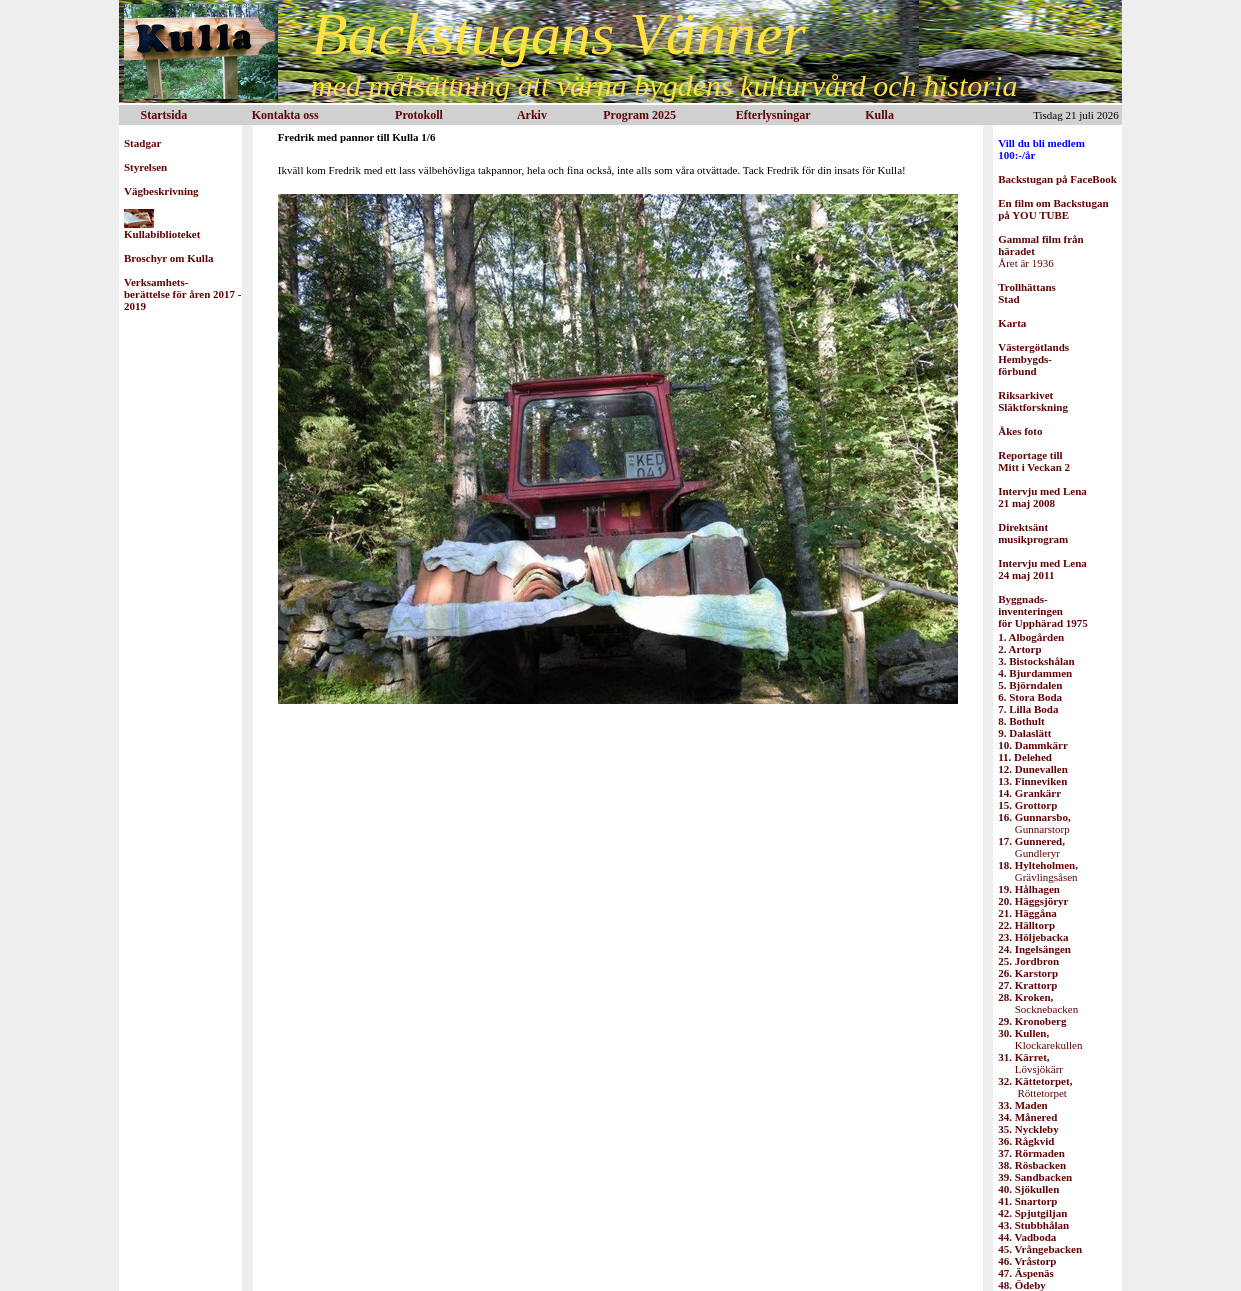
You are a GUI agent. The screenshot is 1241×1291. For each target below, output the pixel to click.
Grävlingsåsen (1038, 871)
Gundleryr (1031, 847)
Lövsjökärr (1030, 1063)
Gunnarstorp (1034, 823)
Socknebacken (1038, 1003)
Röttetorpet (1035, 1087)
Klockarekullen (1040, 1039)
